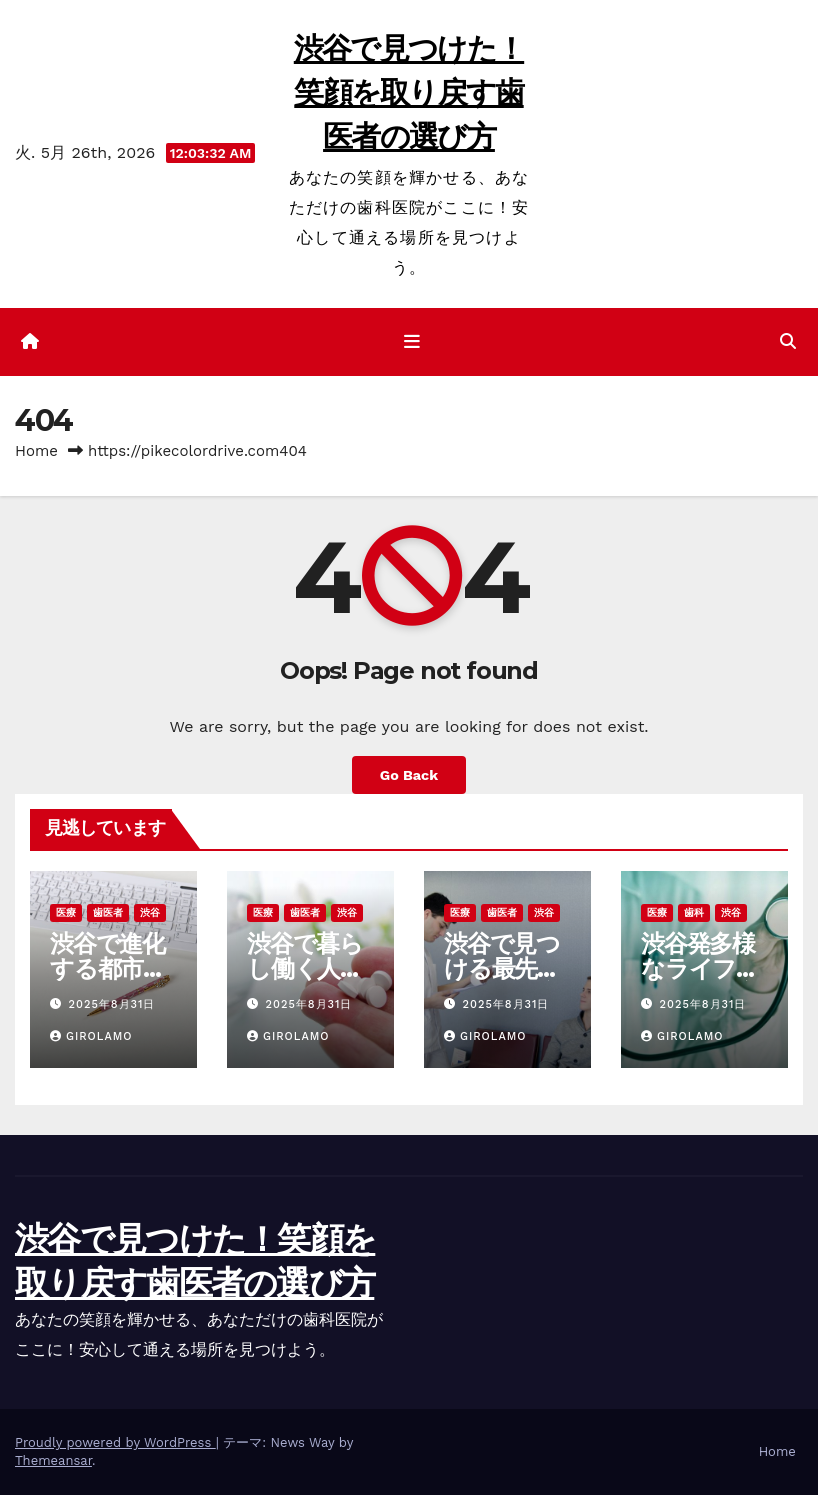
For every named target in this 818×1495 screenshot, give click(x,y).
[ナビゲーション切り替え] (413, 342)
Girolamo (91, 1036)
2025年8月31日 (112, 1004)
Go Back (409, 775)
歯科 (694, 912)
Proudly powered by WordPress (115, 1442)
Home (36, 451)
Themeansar (53, 1460)
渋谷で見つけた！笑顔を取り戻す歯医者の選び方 (409, 92)
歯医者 (108, 912)
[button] (788, 341)
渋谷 (150, 912)
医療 (66, 912)
